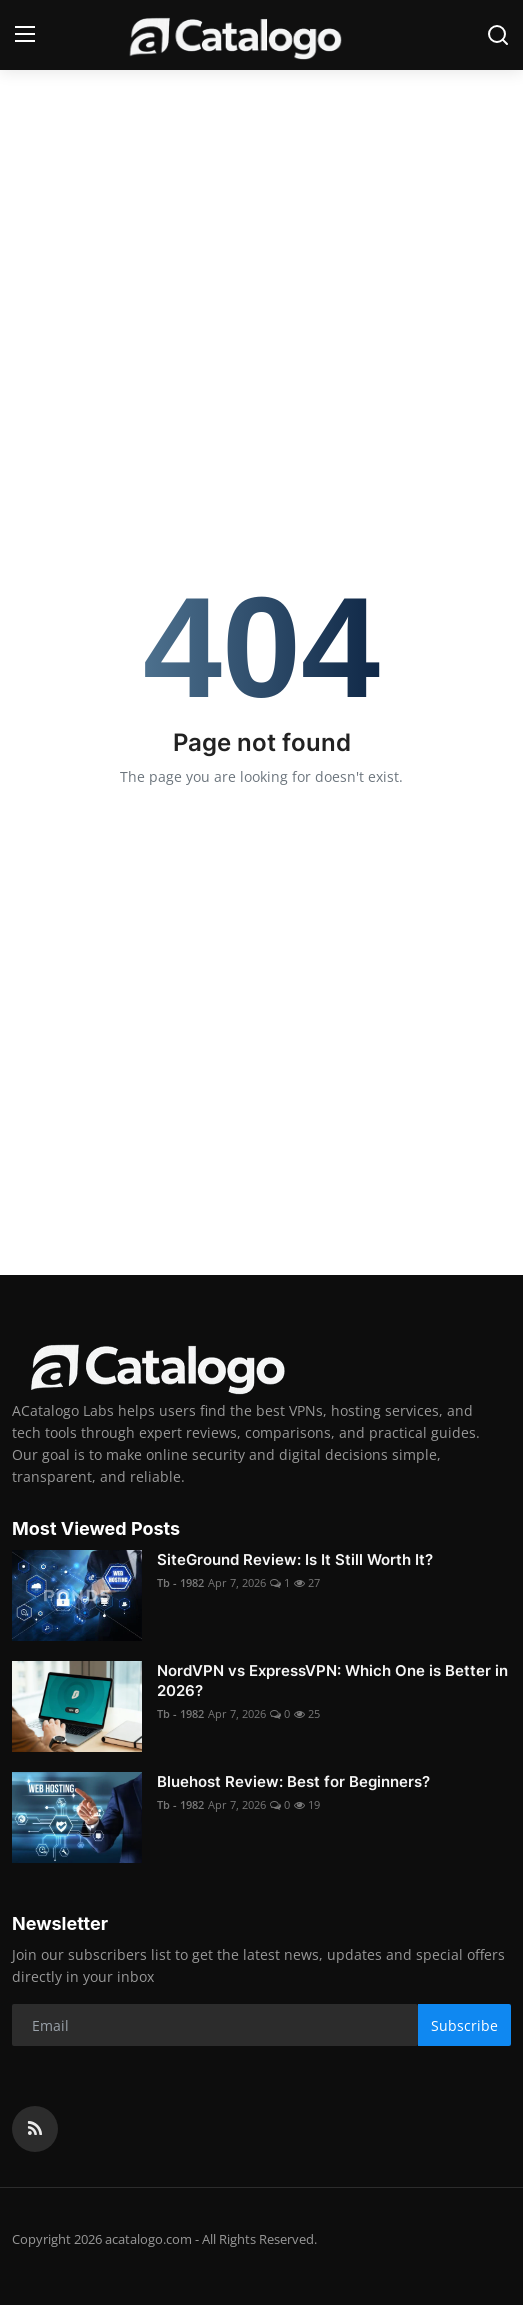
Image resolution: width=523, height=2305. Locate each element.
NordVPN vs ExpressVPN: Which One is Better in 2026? (332, 1680)
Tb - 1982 (180, 1582)
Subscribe (464, 2025)
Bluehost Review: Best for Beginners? (293, 1781)
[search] (498, 35)
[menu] (25, 35)
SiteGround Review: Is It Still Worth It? (295, 1559)
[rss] (35, 2129)
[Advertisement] (261, 220)
